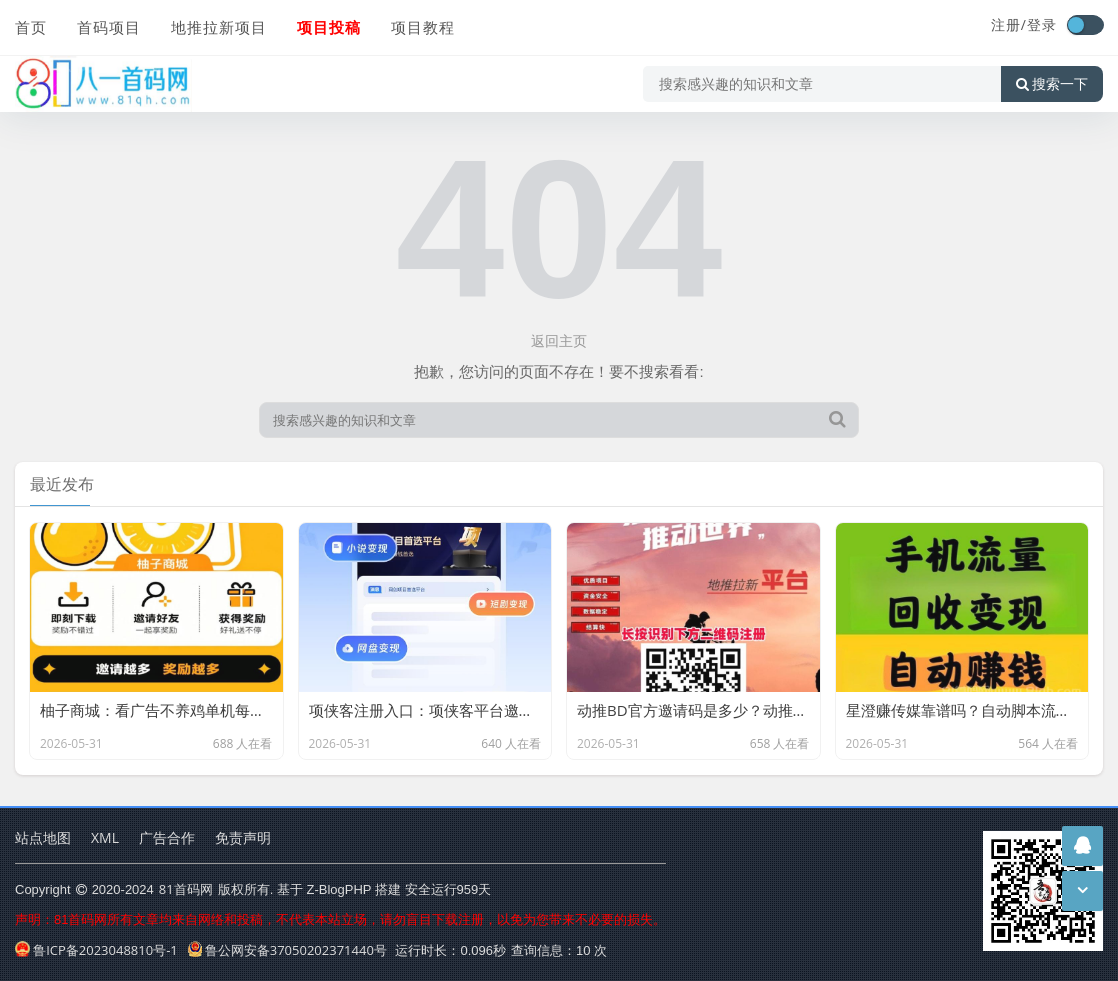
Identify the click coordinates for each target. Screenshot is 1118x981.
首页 (31, 27)
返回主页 (559, 340)
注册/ (1009, 24)
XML (105, 837)
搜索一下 (1052, 84)
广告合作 (167, 837)
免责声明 (243, 837)
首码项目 (109, 27)
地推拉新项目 (219, 27)
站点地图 (43, 837)
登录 (1042, 24)
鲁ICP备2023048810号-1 (96, 950)
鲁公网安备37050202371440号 (287, 950)
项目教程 (423, 27)
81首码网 (186, 889)
